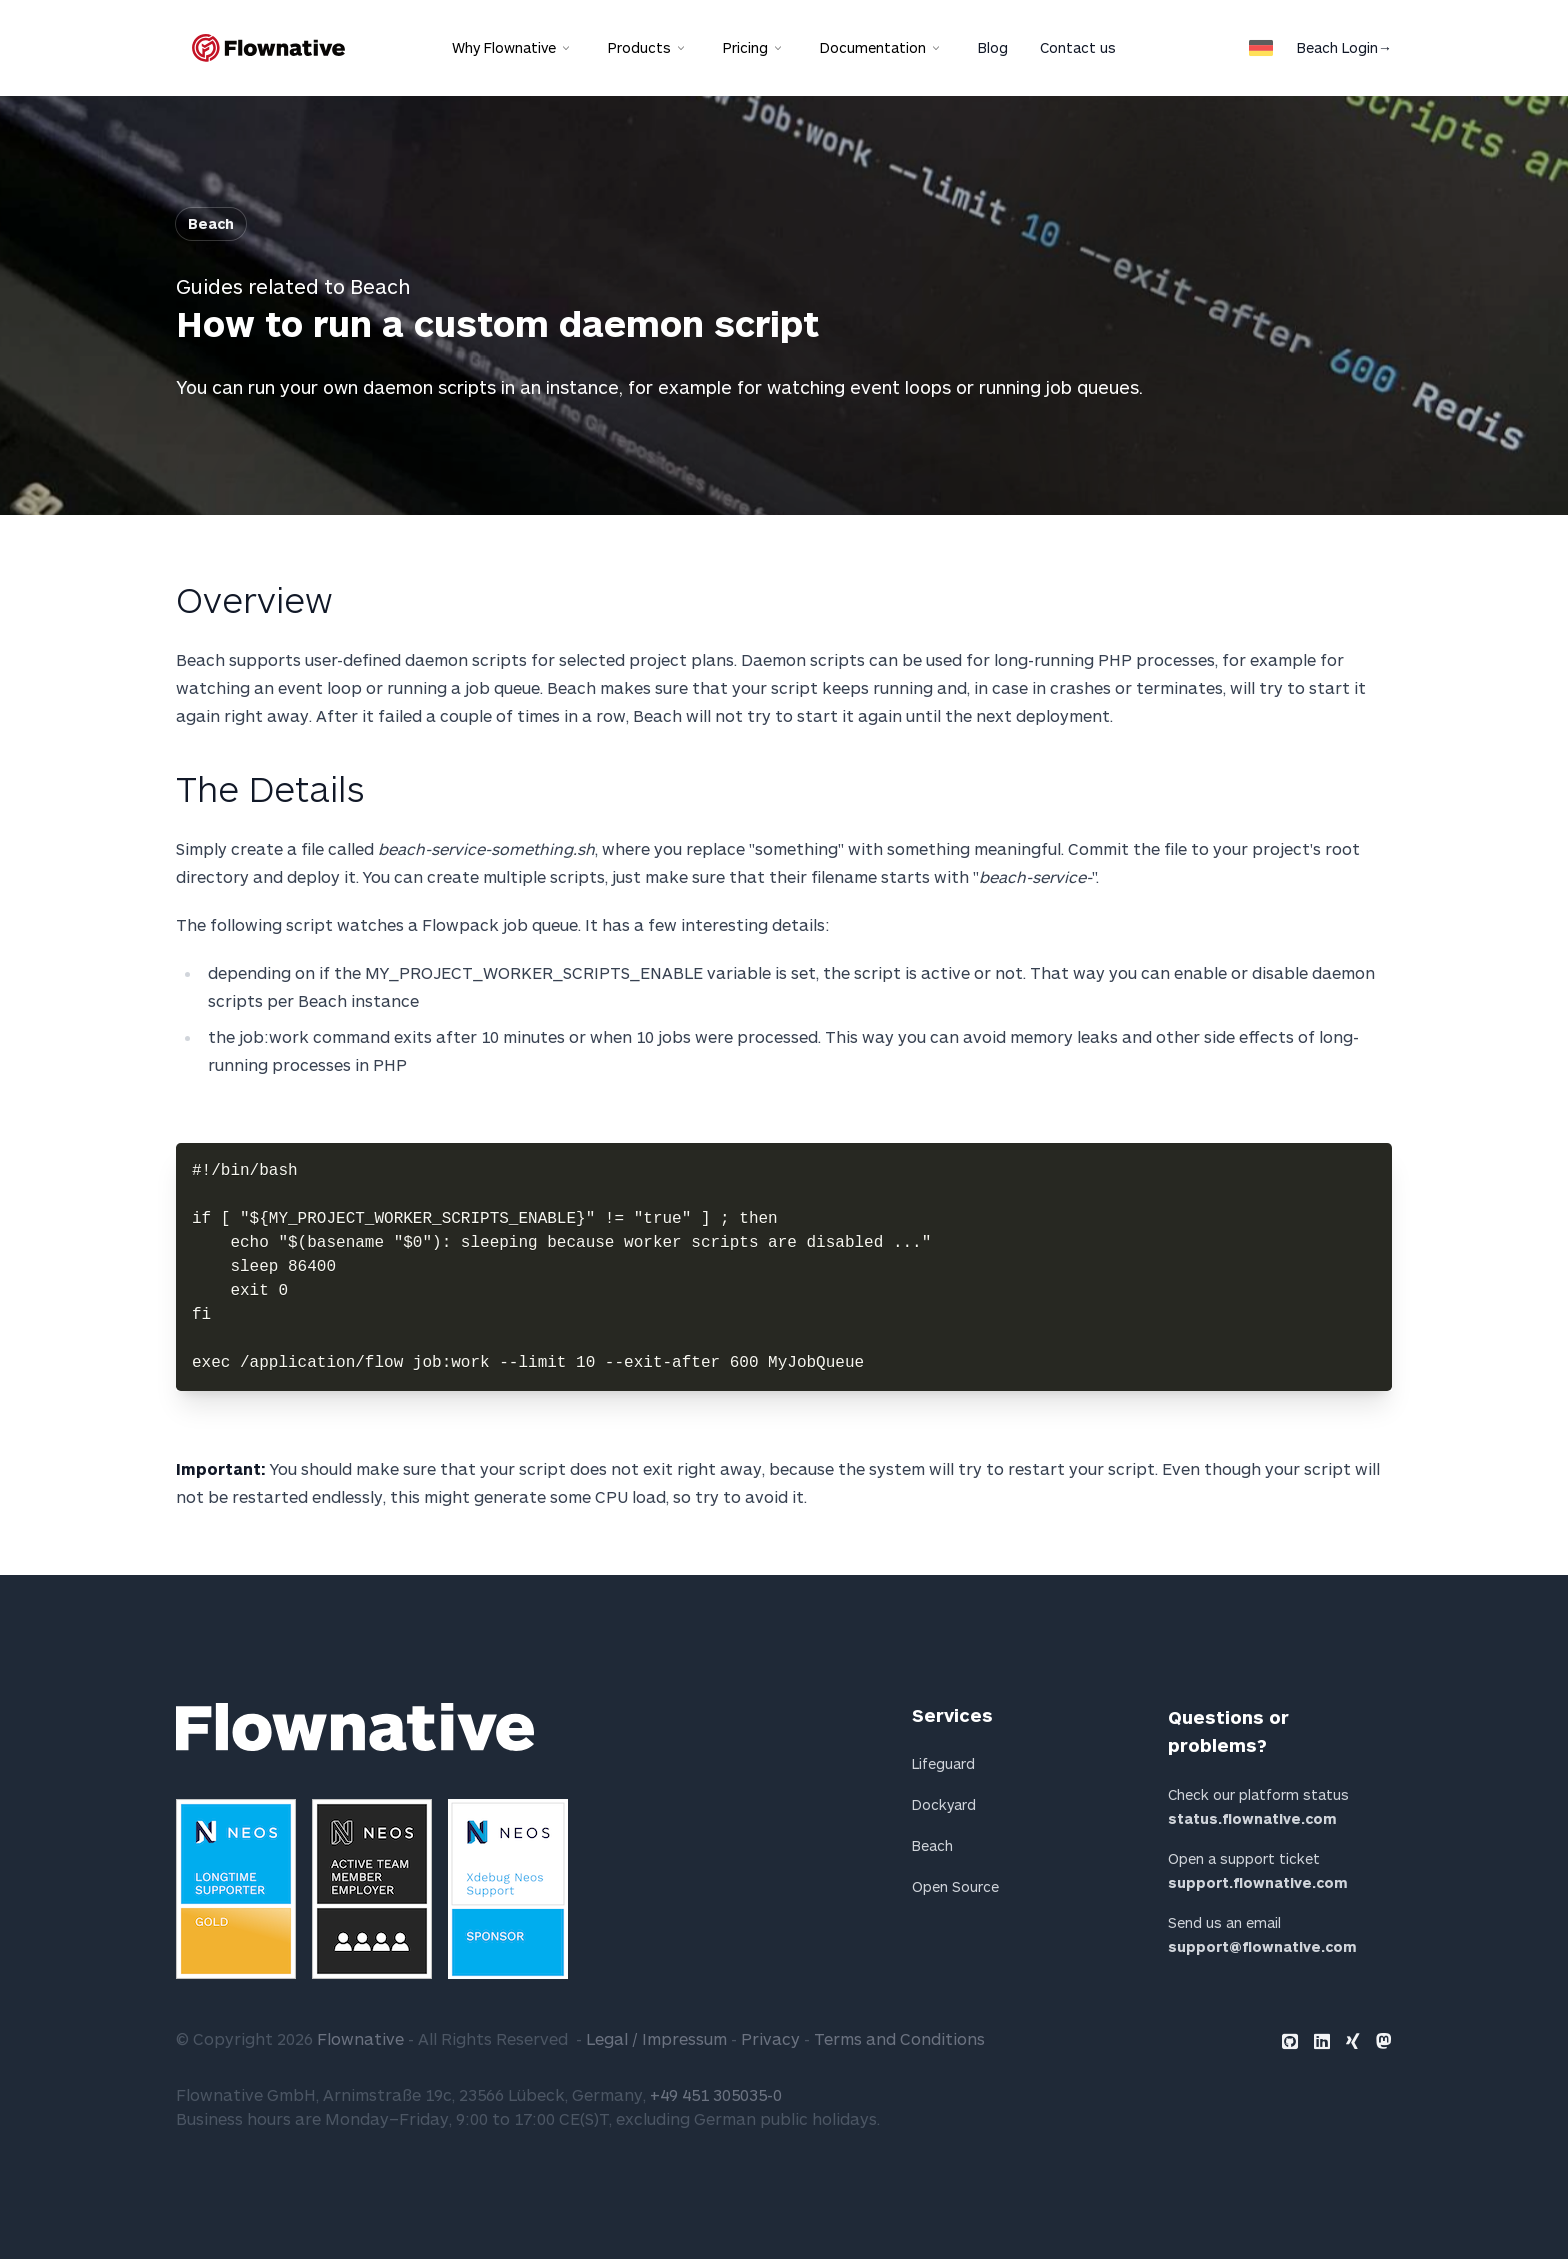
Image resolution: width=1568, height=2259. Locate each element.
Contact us (1078, 47)
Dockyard (944, 1804)
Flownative (360, 2038)
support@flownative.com (1262, 1946)
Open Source (955, 1886)
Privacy (770, 2038)
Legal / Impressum (656, 2038)
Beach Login (1344, 48)
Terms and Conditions (899, 2038)
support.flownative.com (1258, 1882)
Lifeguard (943, 1763)
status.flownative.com (1252, 1818)
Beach (211, 223)
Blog (993, 47)
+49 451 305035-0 (716, 2094)
